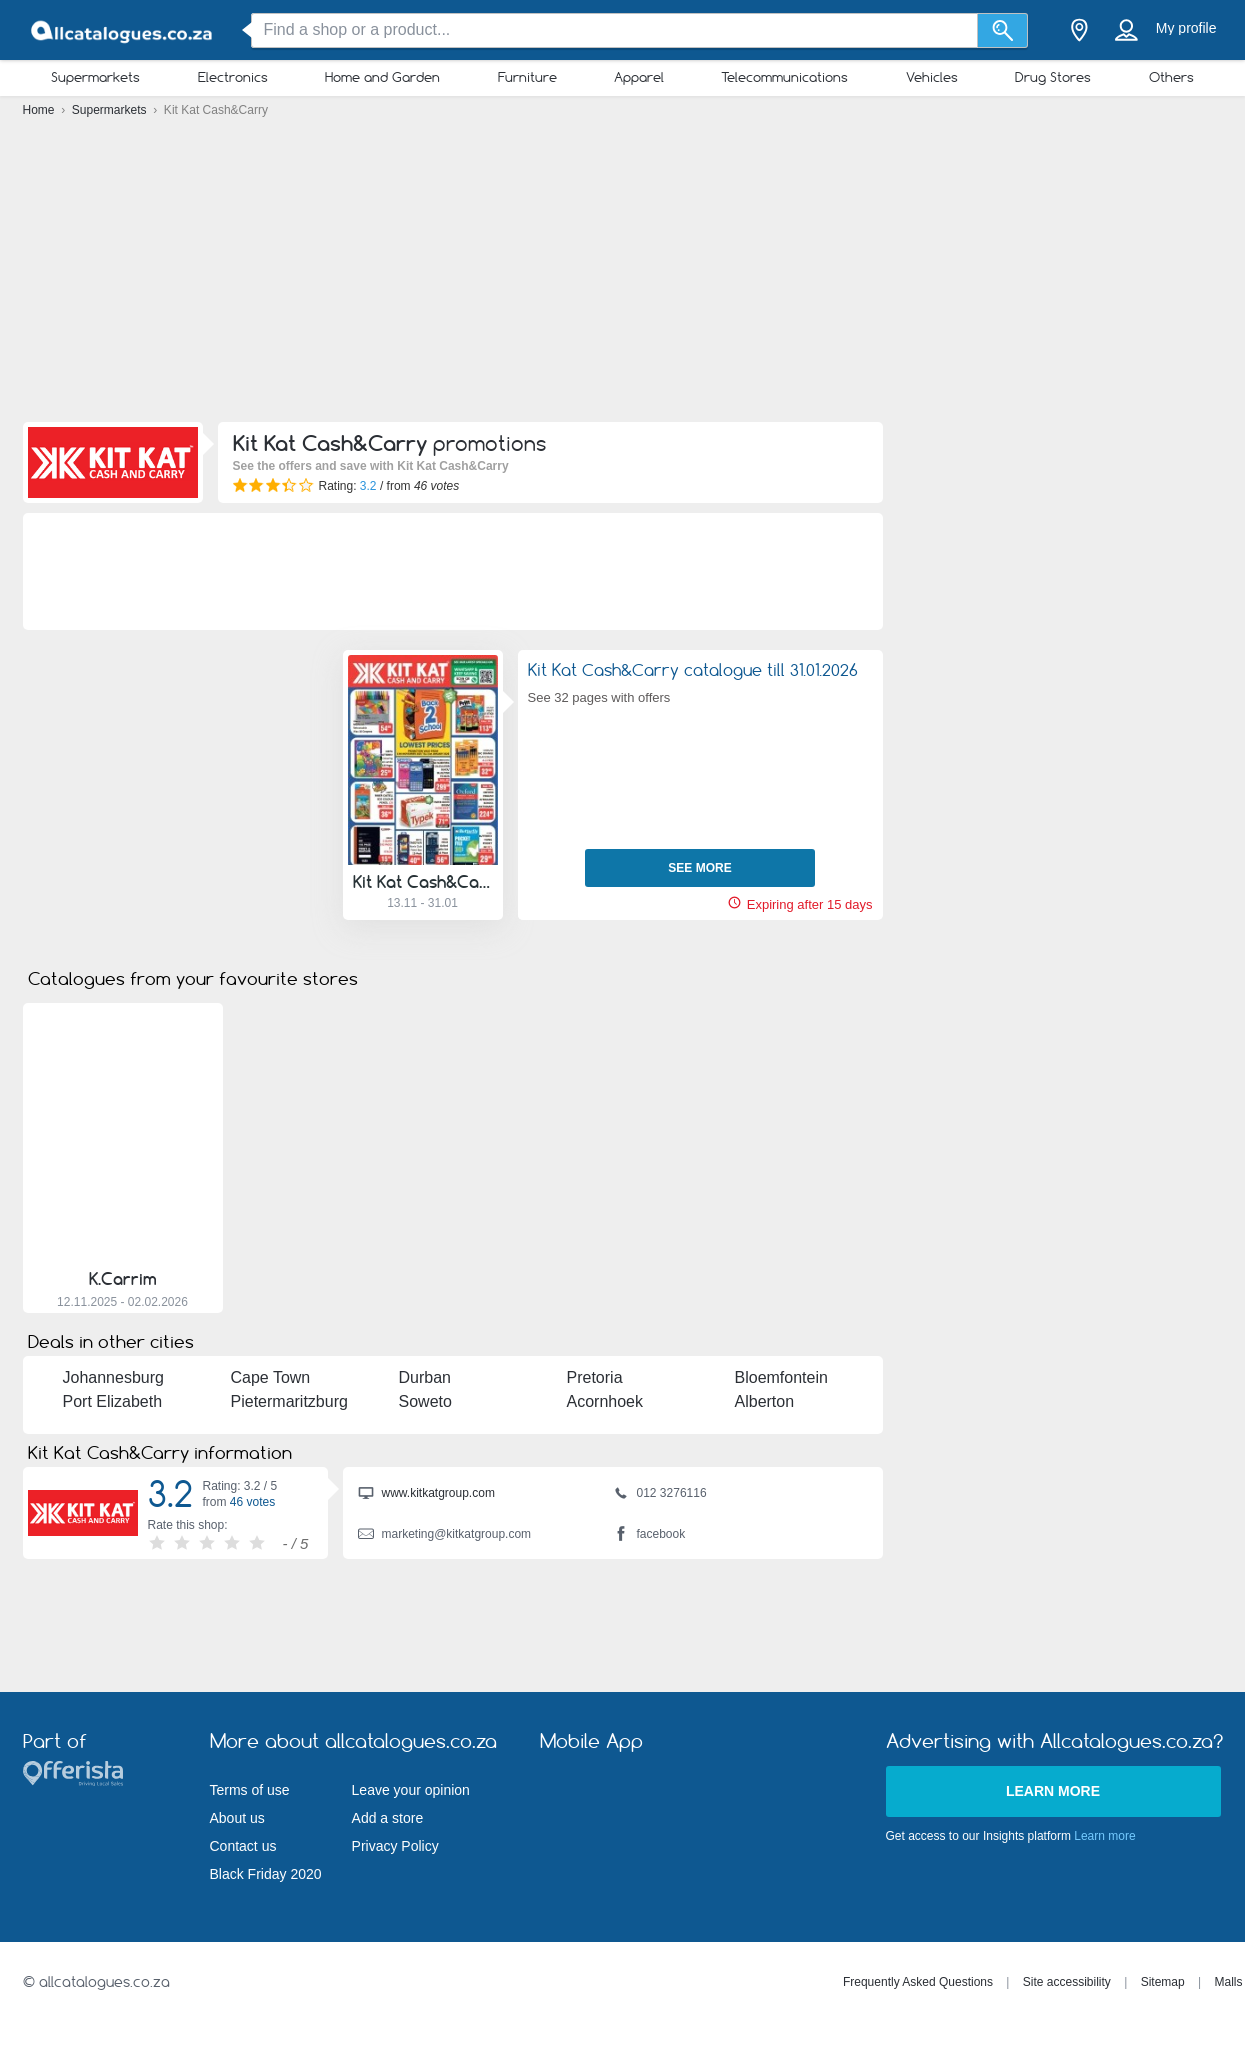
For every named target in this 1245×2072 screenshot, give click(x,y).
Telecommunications (784, 77)
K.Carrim (123, 1279)
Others (1171, 77)
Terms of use (250, 1790)
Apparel (639, 77)
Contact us (243, 1846)
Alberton (765, 1401)
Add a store (388, 1818)
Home (40, 110)
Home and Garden (382, 77)
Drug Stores (1053, 77)
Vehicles (932, 77)
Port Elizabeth (113, 1401)
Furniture (527, 77)
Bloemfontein (781, 1377)
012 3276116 (660, 1495)
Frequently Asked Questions (918, 1982)
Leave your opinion (411, 1790)
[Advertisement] (623, 275)
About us (237, 1818)
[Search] (1002, 30)
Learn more (1053, 1791)
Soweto (425, 1401)
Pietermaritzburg (289, 1401)
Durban (425, 1377)
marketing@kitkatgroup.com (445, 1536)
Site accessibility (1067, 1982)
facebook (649, 1536)
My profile (1186, 28)
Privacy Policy (395, 1846)
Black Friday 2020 (266, 1874)
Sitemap (1163, 1982)
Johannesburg (113, 1377)
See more (699, 868)
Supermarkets (95, 77)
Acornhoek (605, 1401)
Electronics (233, 77)
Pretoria (595, 1377)
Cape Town (271, 1377)
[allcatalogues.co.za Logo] (123, 30)
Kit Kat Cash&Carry (423, 882)
